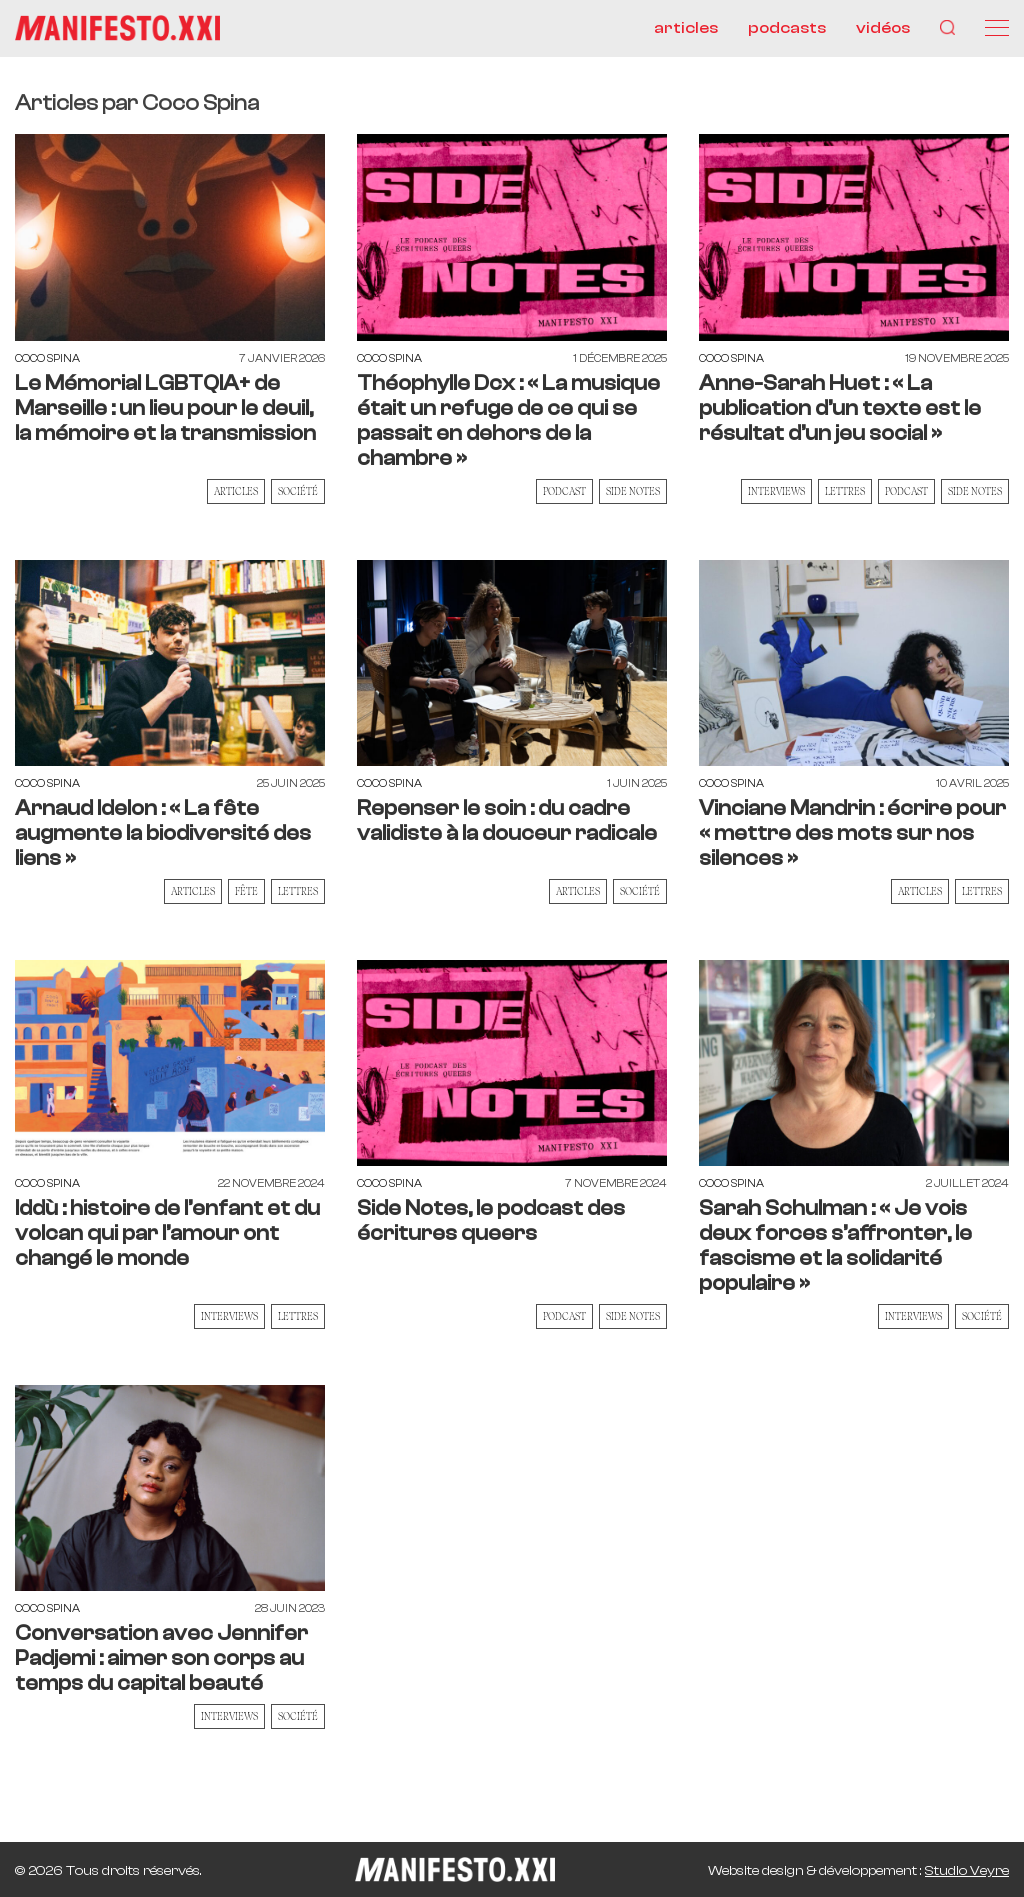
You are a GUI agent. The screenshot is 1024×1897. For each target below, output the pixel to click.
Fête (246, 891)
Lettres (845, 491)
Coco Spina (47, 358)
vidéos (883, 28)
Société (298, 491)
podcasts (787, 28)
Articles (236, 491)
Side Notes (633, 491)
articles (686, 28)
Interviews (776, 491)
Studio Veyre (967, 1871)
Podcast (564, 491)
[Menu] (997, 28)
